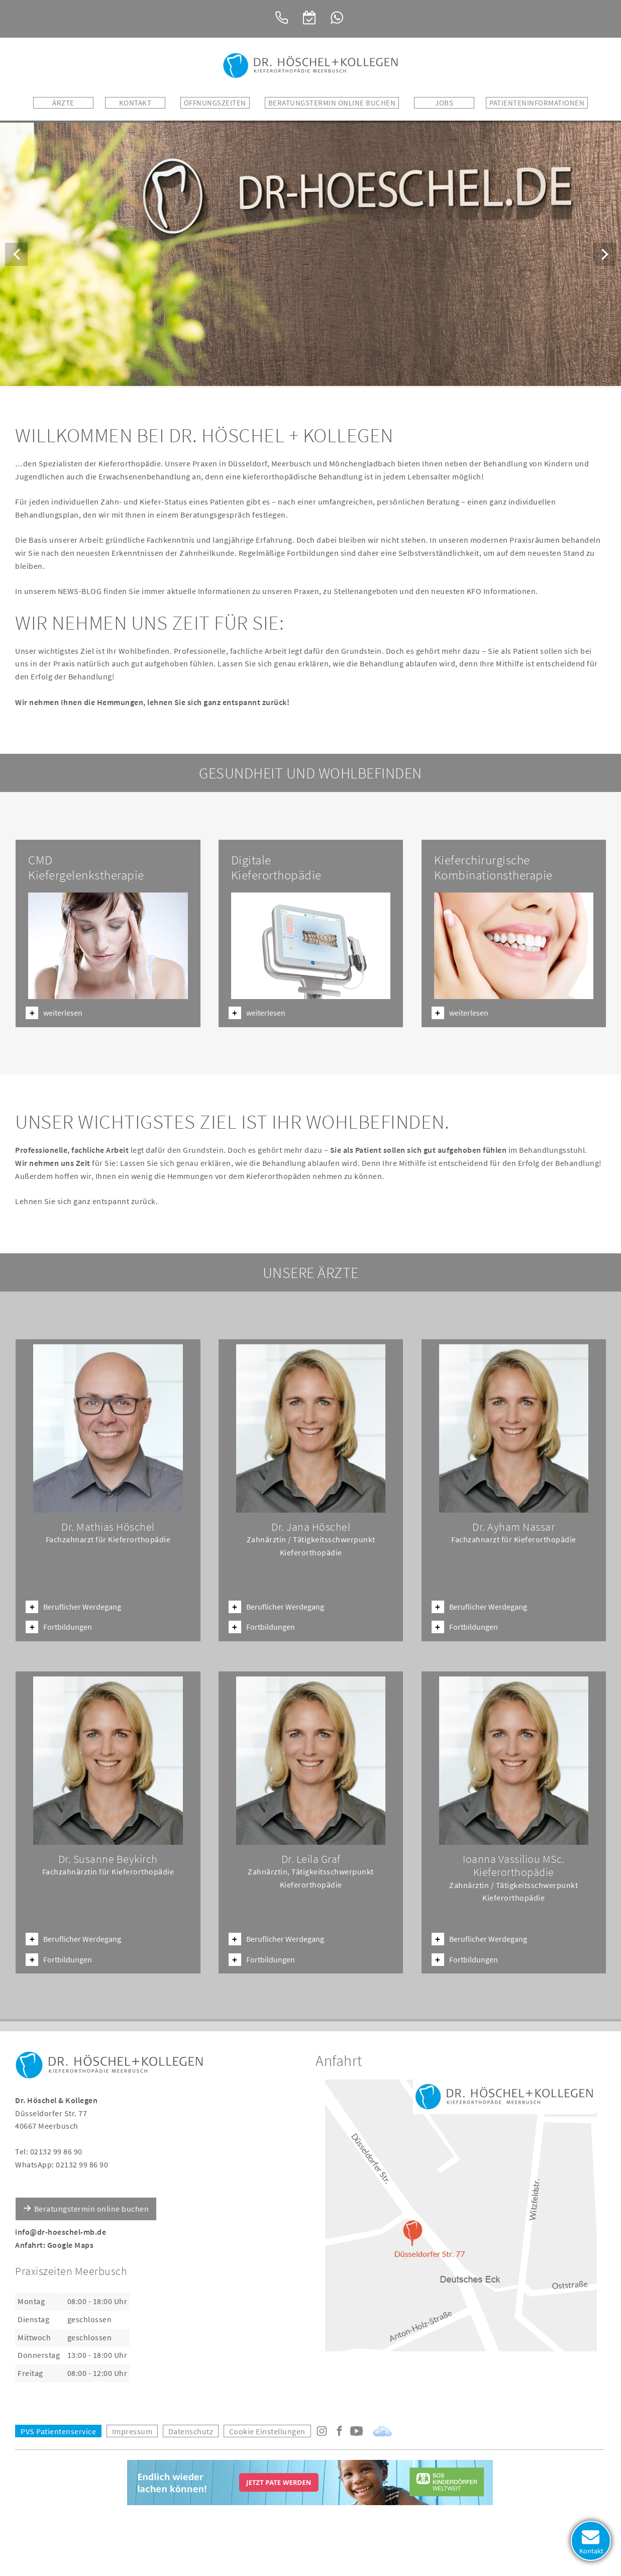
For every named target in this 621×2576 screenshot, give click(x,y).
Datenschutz (191, 2429)
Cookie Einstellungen (267, 2429)
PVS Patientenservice (58, 2429)
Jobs (444, 103)
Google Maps (70, 2243)
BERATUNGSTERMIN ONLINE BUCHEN (332, 103)
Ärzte (63, 103)
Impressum (132, 2429)
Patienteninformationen (536, 103)
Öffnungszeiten (215, 103)
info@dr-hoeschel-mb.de (60, 2230)
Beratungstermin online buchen (91, 2207)
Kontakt (135, 103)
